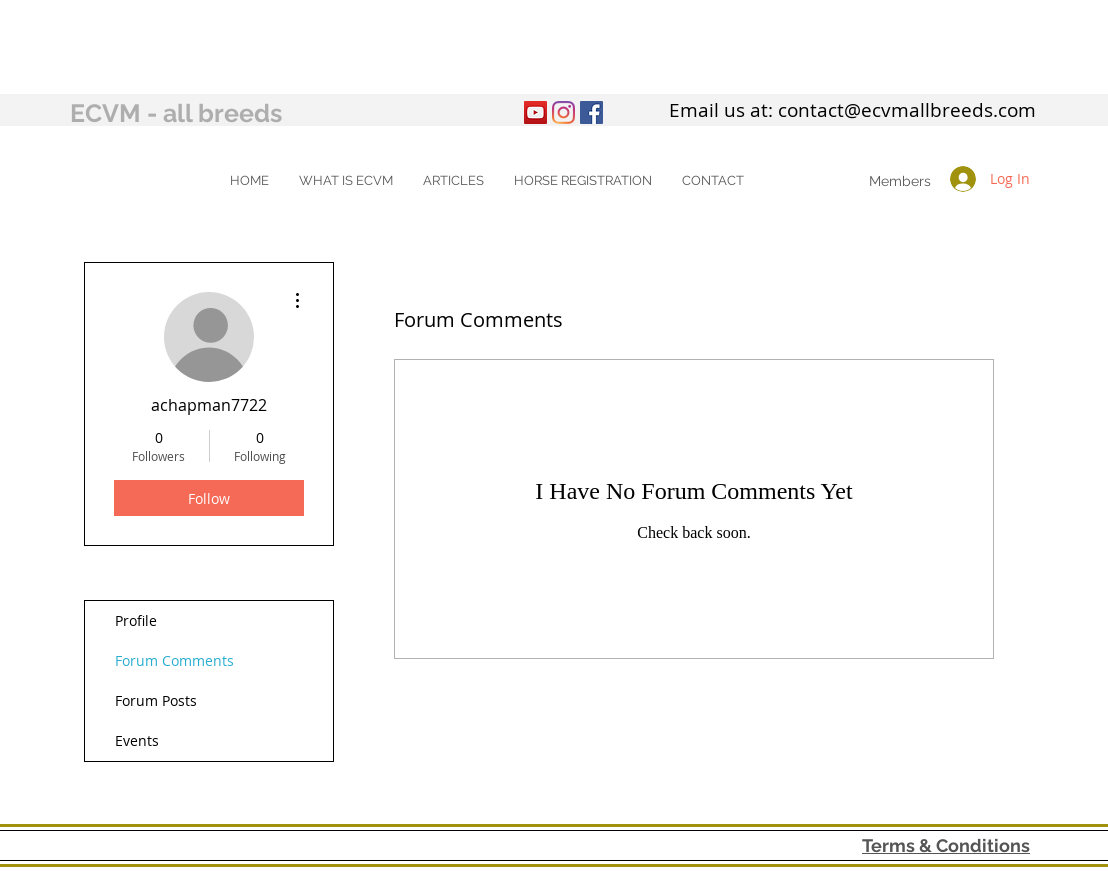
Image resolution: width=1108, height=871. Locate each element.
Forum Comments (174, 660)
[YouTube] (535, 112)
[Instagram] (563, 112)
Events (137, 740)
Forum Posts (156, 700)
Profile (136, 620)
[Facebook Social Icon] (591, 112)
